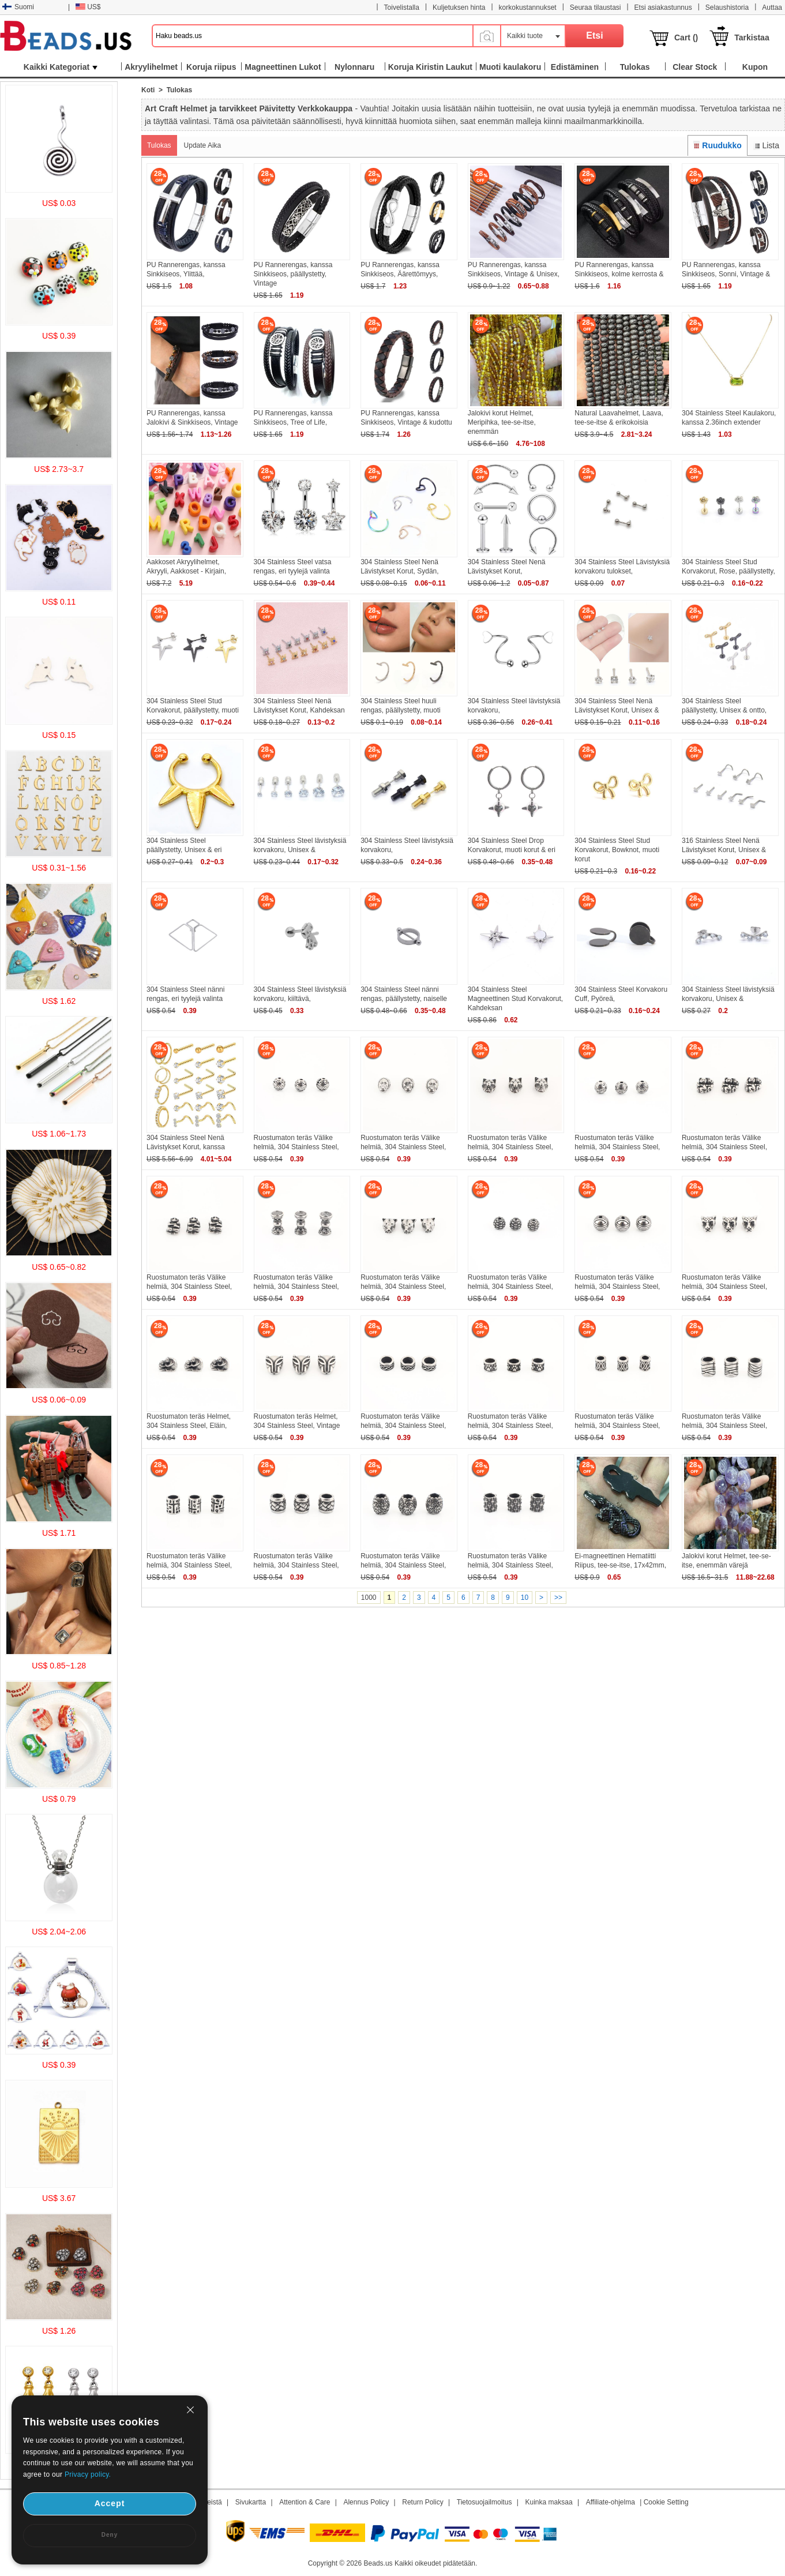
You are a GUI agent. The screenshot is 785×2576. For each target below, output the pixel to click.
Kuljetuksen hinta (459, 7)
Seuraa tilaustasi (595, 7)
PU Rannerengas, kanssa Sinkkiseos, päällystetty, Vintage (293, 274)
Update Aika (202, 145)
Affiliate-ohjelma (610, 2502)
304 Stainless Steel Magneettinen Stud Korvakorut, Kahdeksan (515, 998)
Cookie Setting (666, 2502)
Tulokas (159, 145)
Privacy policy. (88, 2474)
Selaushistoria (727, 7)
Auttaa (772, 7)
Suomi (18, 7)
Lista (766, 145)
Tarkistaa (751, 37)
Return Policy (422, 2502)
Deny (110, 2535)
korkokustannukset (528, 7)
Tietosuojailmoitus (484, 2502)
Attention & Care (304, 2502)
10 (524, 1597)
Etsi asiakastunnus (663, 7)
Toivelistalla (401, 7)
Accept (110, 2503)
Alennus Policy (366, 2502)
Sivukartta (250, 2502)
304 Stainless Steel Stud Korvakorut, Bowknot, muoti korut (616, 850)
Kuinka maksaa (549, 2502)
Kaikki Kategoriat (60, 67)
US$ (88, 7)
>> (558, 1597)
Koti (148, 90)
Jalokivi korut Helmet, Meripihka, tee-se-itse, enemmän (502, 422)
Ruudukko (717, 145)
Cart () (686, 37)
